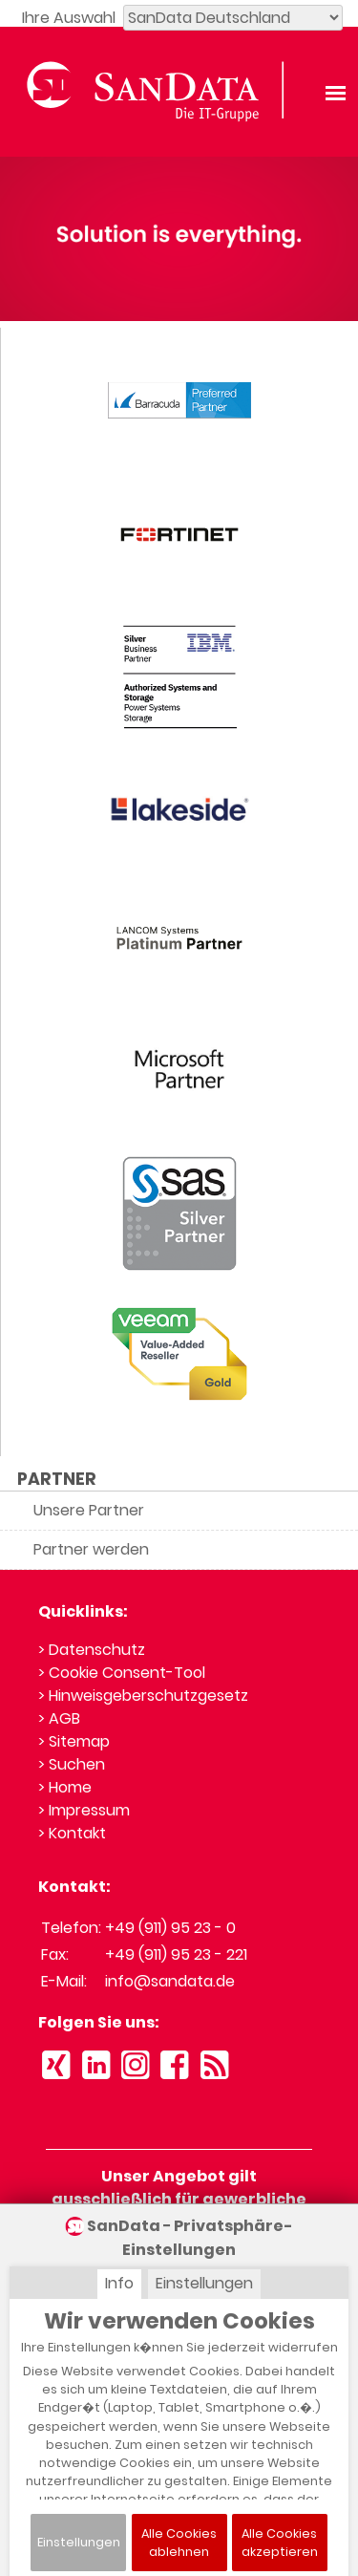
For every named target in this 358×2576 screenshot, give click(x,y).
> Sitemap (74, 1741)
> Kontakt (72, 1833)
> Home (65, 1787)
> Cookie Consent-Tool (121, 1673)
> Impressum (84, 1810)
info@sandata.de (170, 1981)
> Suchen (71, 1764)
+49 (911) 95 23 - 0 (170, 1928)
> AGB (59, 1718)
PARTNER (56, 1479)
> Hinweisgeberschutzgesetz (143, 1696)
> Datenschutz (91, 1650)
